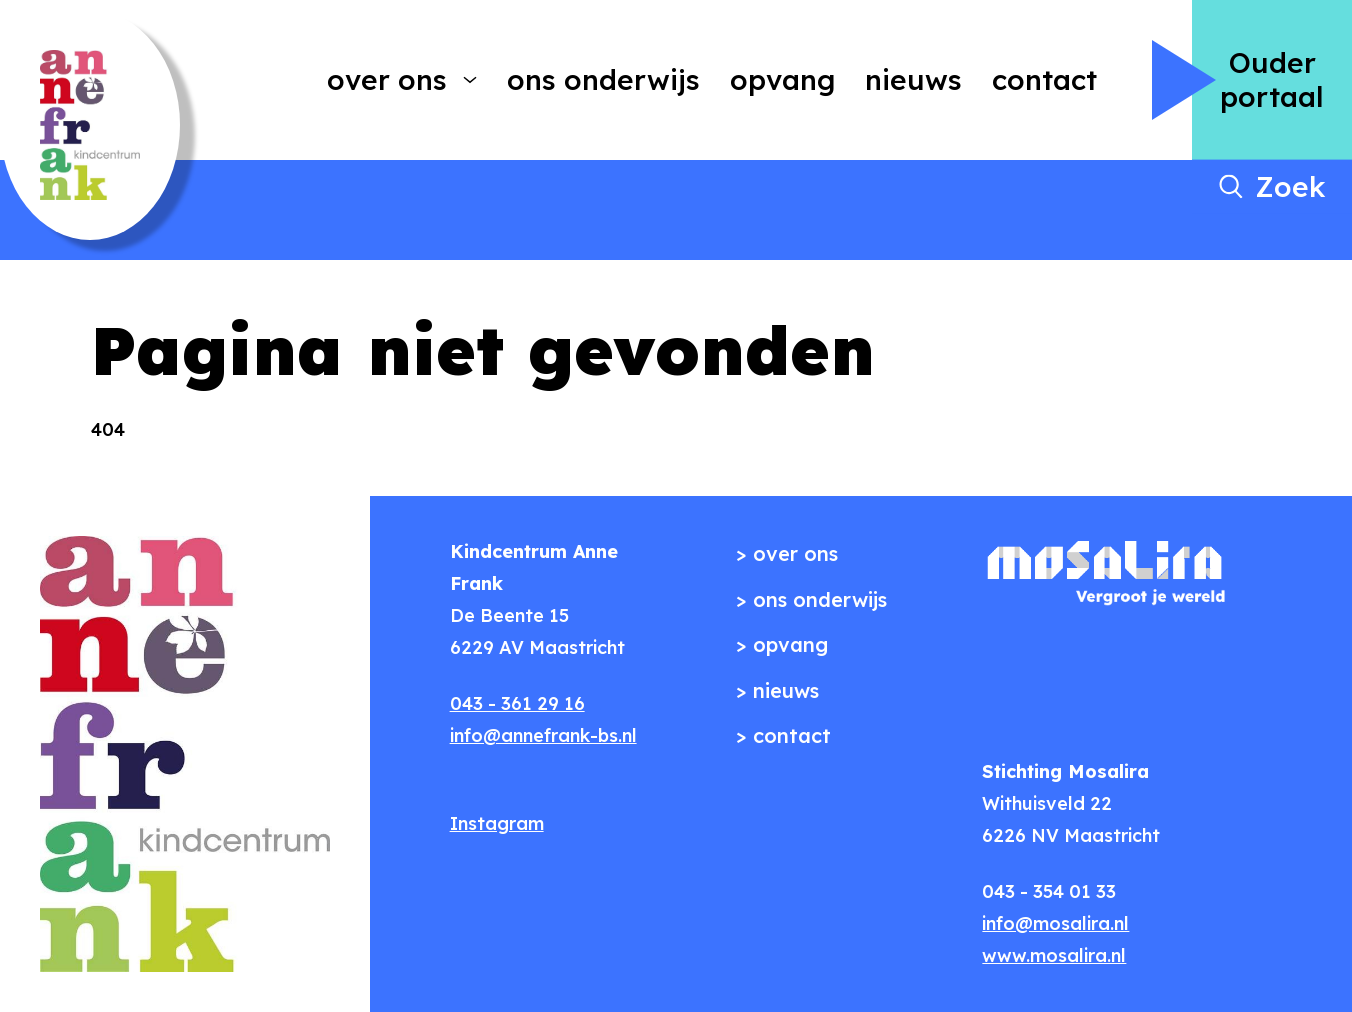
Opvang (782, 79)
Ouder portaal (1272, 79)
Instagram (497, 823)
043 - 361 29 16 (517, 703)
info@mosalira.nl (1055, 923)
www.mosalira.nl (1054, 955)
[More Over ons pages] (470, 80)
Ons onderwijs (603, 79)
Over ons (387, 79)
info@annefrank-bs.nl (543, 735)
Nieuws (913, 79)
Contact (1044, 79)
